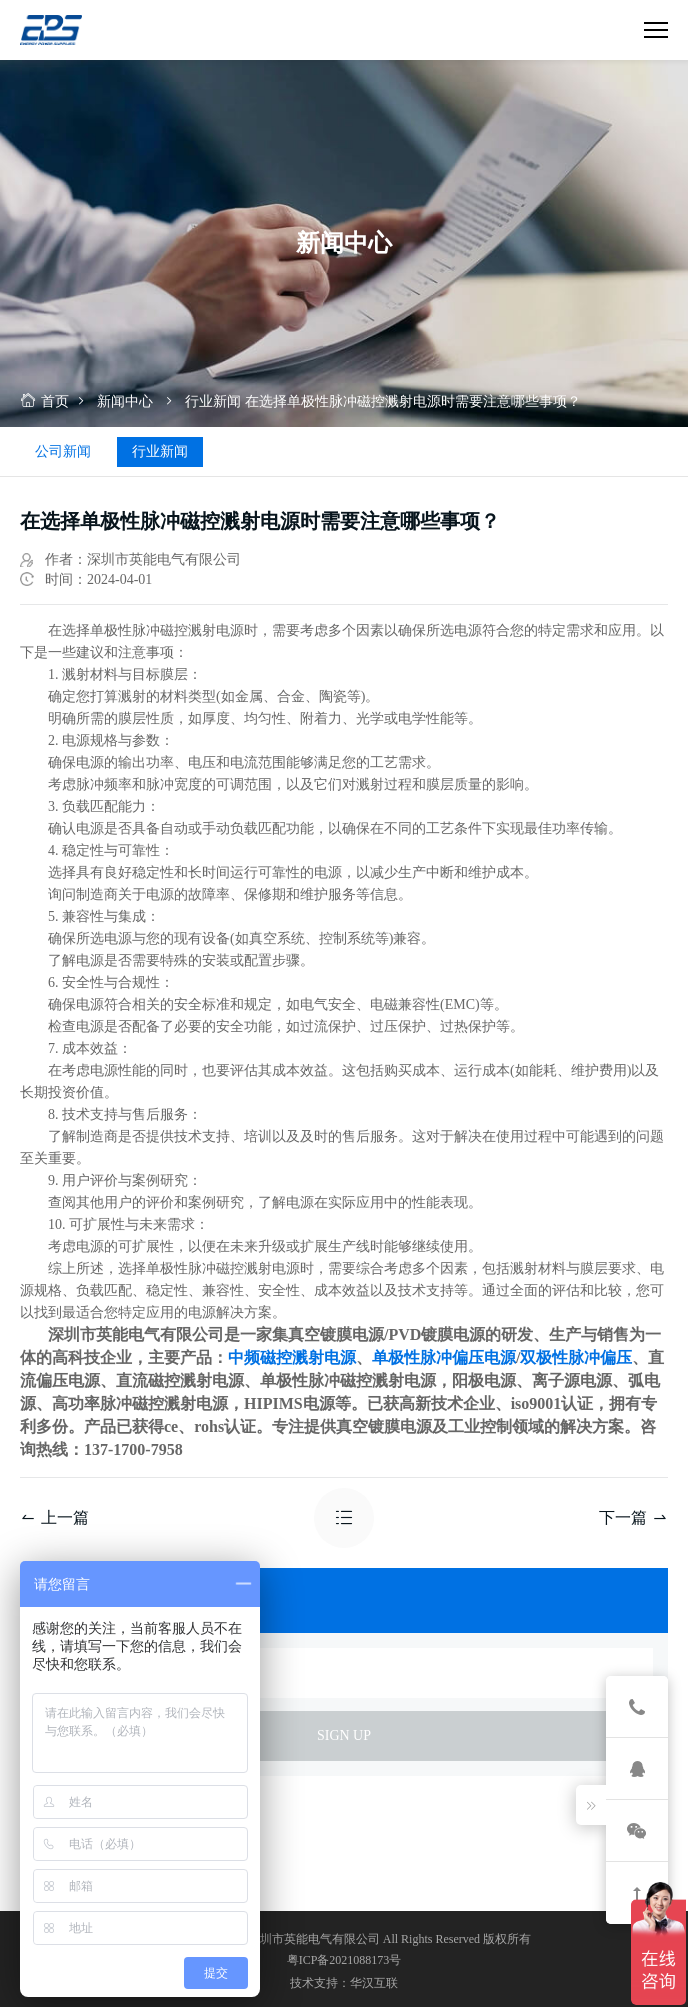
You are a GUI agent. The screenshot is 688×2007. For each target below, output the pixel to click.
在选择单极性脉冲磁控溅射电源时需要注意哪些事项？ (413, 401)
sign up (344, 1735)
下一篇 (633, 1517)
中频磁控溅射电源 (292, 1357)
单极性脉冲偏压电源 (444, 1357)
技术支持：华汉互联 (344, 1983)
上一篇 (54, 1517)
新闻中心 (125, 401)
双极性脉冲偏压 (576, 1357)
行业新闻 (213, 401)
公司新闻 (63, 451)
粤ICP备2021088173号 (344, 1960)
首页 (44, 401)
